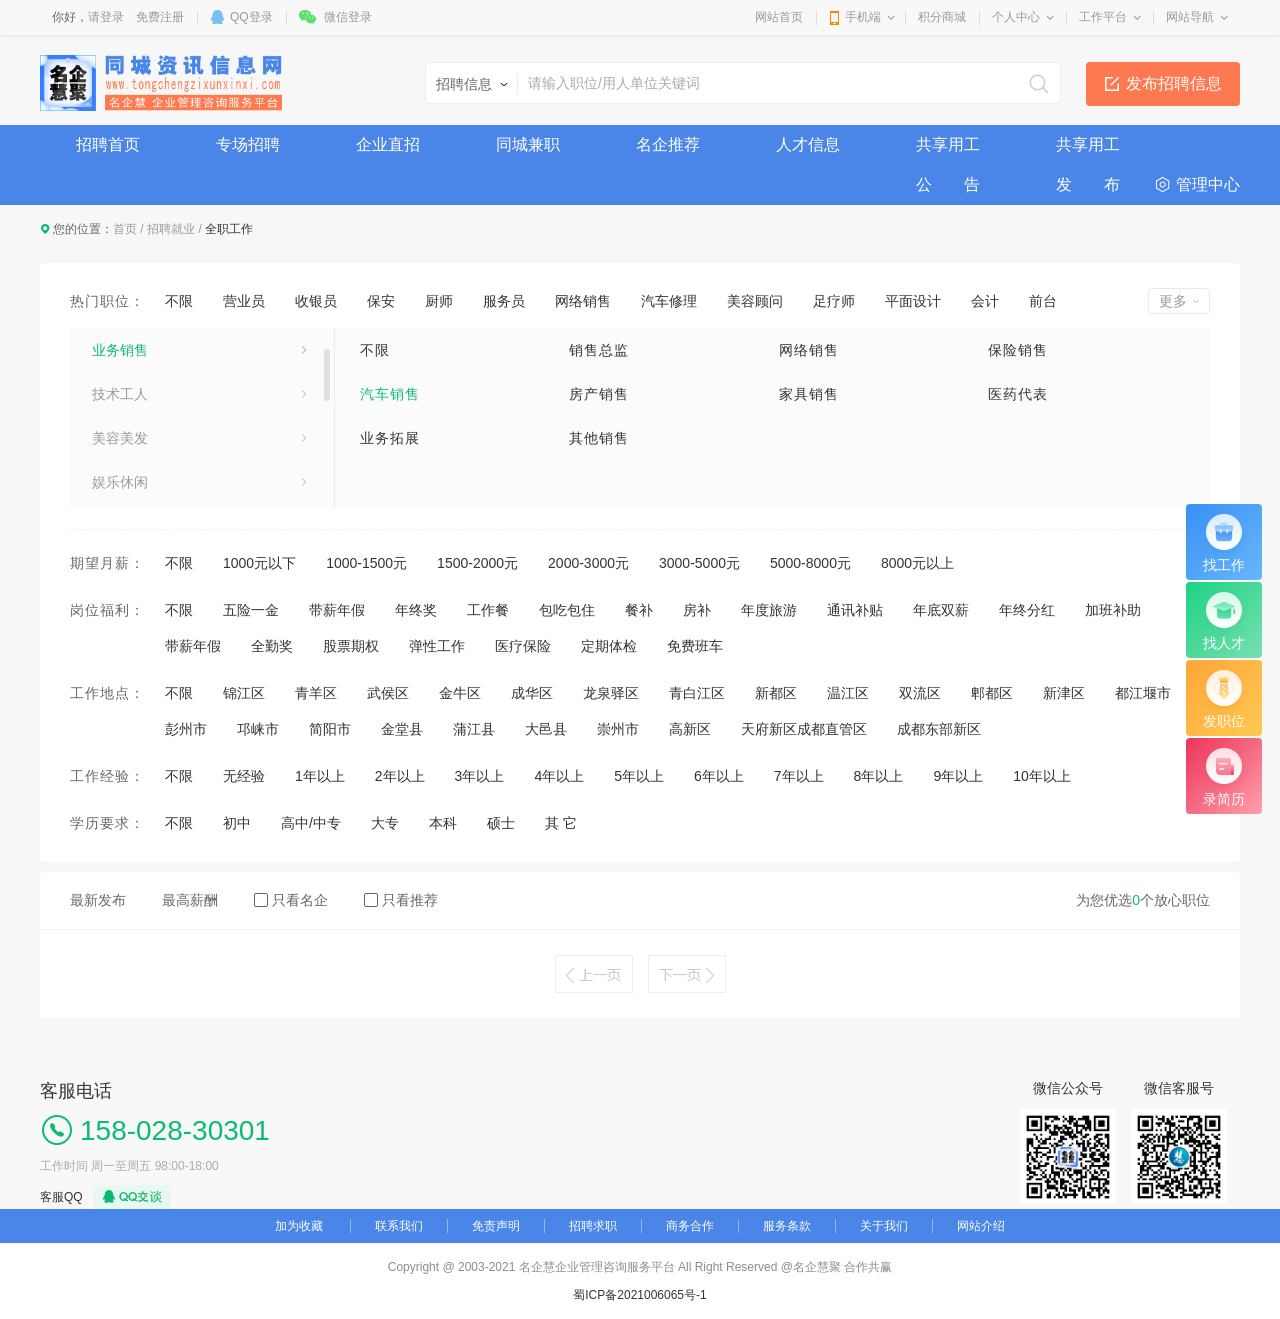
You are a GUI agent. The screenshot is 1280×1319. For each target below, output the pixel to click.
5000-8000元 (810, 563)
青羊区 (316, 693)
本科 (443, 823)
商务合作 (690, 1226)
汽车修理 (669, 301)
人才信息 (808, 144)
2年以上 (400, 776)
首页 (125, 229)
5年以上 (639, 776)
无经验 (244, 776)
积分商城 (942, 17)
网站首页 (779, 17)
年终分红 (1027, 610)
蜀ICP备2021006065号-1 (639, 1295)
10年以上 (1042, 776)
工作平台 (1103, 17)
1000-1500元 (366, 563)
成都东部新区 (939, 729)
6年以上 (719, 776)
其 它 (561, 823)
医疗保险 (523, 646)
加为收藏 (299, 1226)
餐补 (639, 610)
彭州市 (186, 729)
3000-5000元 (699, 563)
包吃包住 (567, 610)
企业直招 (388, 144)
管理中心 (1208, 184)
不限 (179, 301)
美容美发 (120, 470)
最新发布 (98, 900)
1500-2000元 (477, 563)
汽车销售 (390, 394)
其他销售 (599, 438)
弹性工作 (437, 646)
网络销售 (583, 301)
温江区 (848, 693)
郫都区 (992, 693)
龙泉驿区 (611, 693)
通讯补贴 (855, 610)
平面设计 (913, 301)
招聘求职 (593, 1226)
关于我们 (884, 1226)
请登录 (106, 17)
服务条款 (787, 1226)
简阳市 (330, 729)
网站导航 (1190, 17)
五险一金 (251, 610)
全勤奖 (272, 646)
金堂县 (402, 729)
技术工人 (120, 426)
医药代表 (1018, 394)
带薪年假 (337, 610)
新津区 (1064, 693)
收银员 (316, 301)
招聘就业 (171, 229)
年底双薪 (941, 610)
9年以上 (958, 776)
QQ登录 (251, 17)
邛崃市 (258, 729)
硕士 (501, 823)
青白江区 (697, 693)
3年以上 (480, 776)
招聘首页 (108, 144)
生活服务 (120, 338)
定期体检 (609, 646)
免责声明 (496, 1226)
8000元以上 (917, 563)
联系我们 (399, 1226)
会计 (985, 301)
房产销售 (599, 394)
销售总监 (599, 350)
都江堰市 (1143, 693)
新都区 (776, 693)
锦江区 (244, 693)
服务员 (504, 301)
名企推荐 (668, 144)
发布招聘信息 (1174, 83)
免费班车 (695, 646)
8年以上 (879, 776)
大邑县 (546, 729)
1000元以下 (259, 563)
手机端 (863, 17)
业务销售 (120, 382)
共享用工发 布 (1088, 150)
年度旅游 (769, 610)
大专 (385, 823)
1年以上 (320, 776)
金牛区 (460, 693)
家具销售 (809, 394)
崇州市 (618, 729)
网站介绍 (981, 1226)
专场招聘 (248, 144)
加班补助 (1113, 610)
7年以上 (799, 776)
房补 (697, 610)
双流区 (920, 693)
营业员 (244, 301)
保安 (381, 301)
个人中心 (1016, 17)
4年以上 (559, 776)
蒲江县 (474, 729)
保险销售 (1018, 350)
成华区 (532, 693)
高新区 (690, 729)
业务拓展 (390, 438)
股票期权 (351, 646)
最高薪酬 (190, 900)
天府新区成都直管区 (804, 729)
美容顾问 (755, 301)
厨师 (439, 301)
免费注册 (160, 17)
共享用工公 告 (948, 150)
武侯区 (388, 693)
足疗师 (834, 301)
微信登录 (348, 17)
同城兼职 (528, 144)
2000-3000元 (588, 563)
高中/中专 (311, 823)
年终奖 (416, 610)
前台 (1043, 301)
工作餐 (488, 610)
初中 (237, 823)
